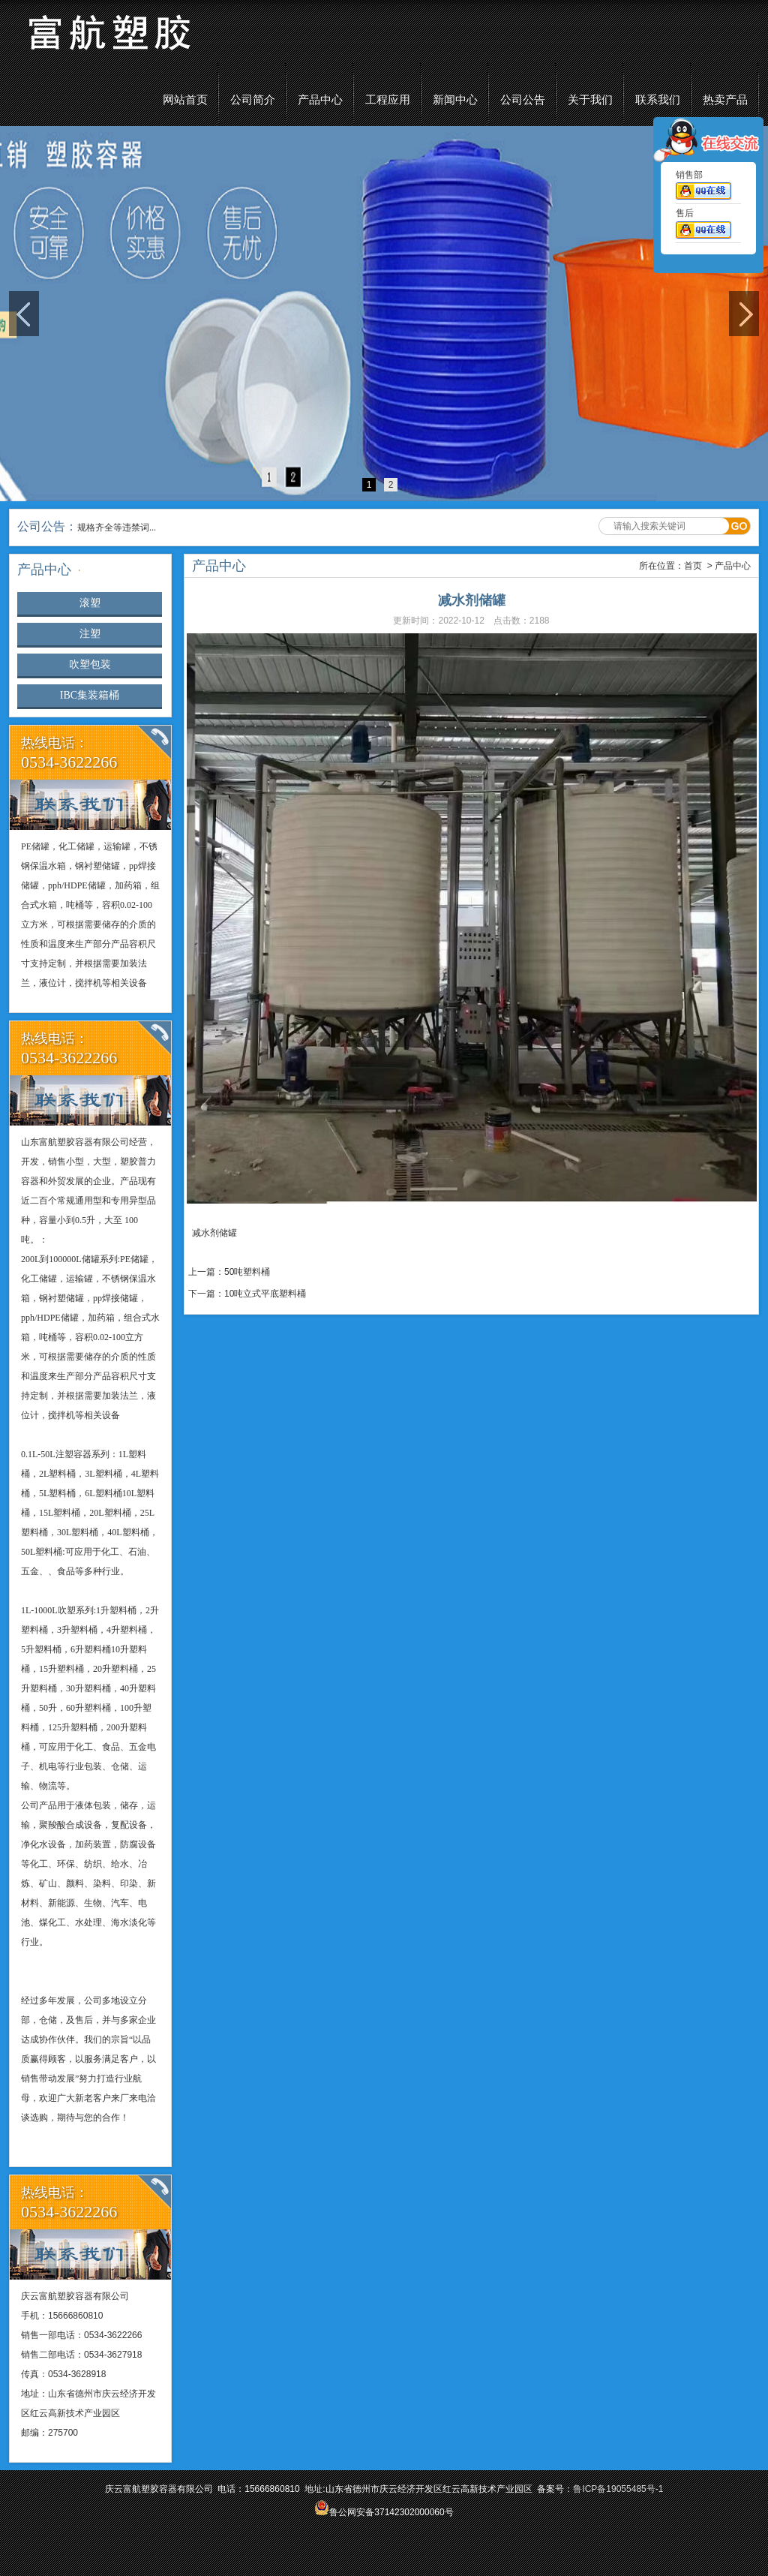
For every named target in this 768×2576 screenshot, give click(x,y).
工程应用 (387, 100)
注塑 (90, 633)
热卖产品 (725, 100)
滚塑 (90, 603)
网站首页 (185, 100)
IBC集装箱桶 (89, 695)
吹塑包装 (90, 664)
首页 (693, 566)
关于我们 (590, 100)
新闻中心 (455, 100)
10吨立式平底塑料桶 (265, 1293)
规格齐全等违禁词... (116, 527)
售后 (703, 226)
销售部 (703, 187)
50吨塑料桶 (247, 1272)
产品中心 (320, 100)
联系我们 (657, 100)
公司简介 (252, 100)
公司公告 (522, 100)
